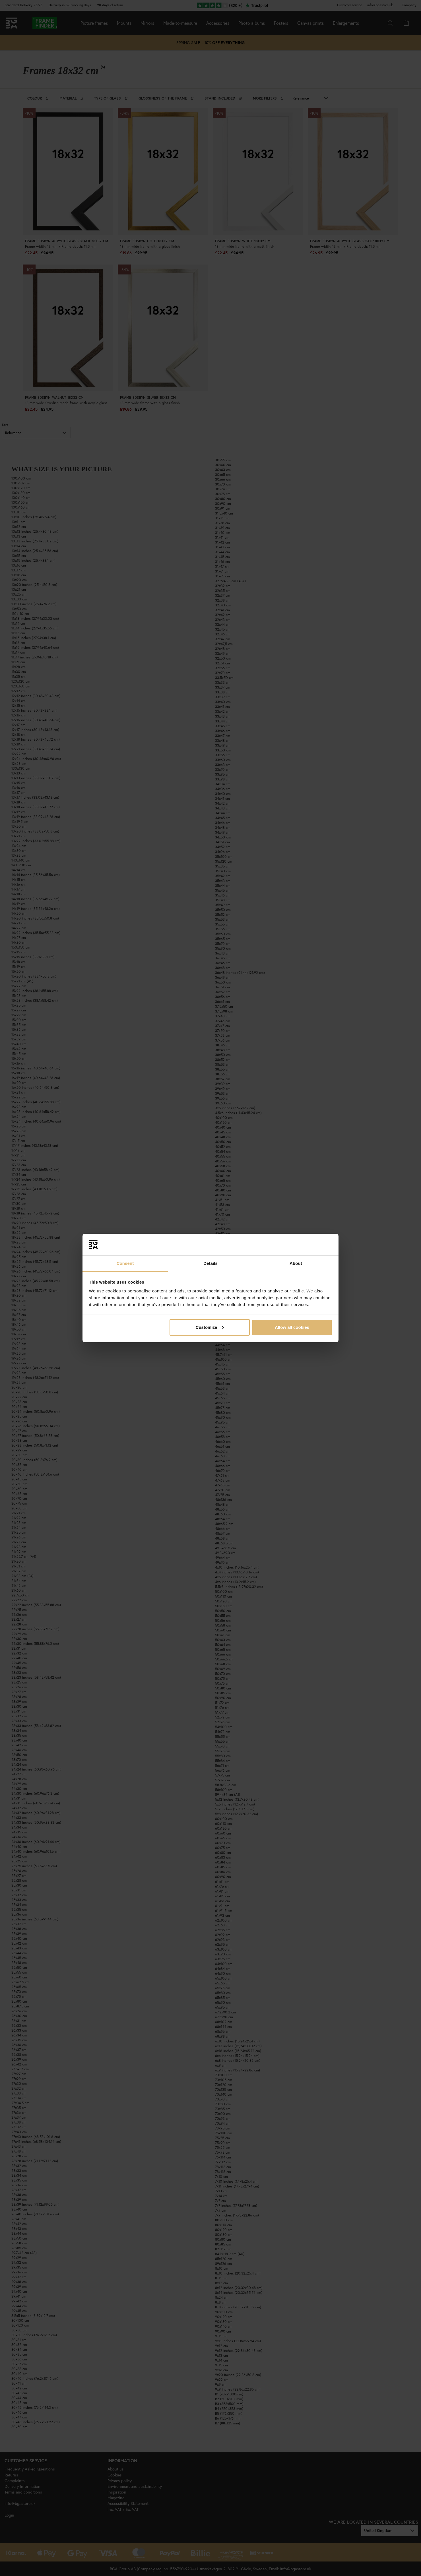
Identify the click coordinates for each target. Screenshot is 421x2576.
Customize (210, 1327)
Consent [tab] (125, 1263)
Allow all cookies (292, 1327)
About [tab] (296, 1263)
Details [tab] (210, 1263)
